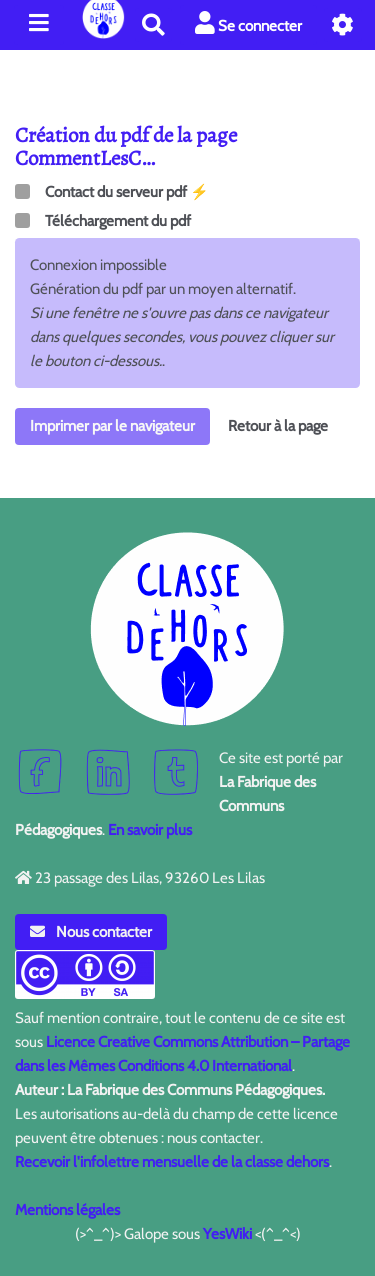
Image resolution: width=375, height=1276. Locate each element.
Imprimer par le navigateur (112, 426)
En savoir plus (150, 830)
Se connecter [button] (248, 23)
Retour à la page (278, 426)
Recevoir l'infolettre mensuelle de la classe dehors (172, 1162)
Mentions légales (67, 1210)
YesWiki (227, 1234)
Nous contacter (91, 932)
